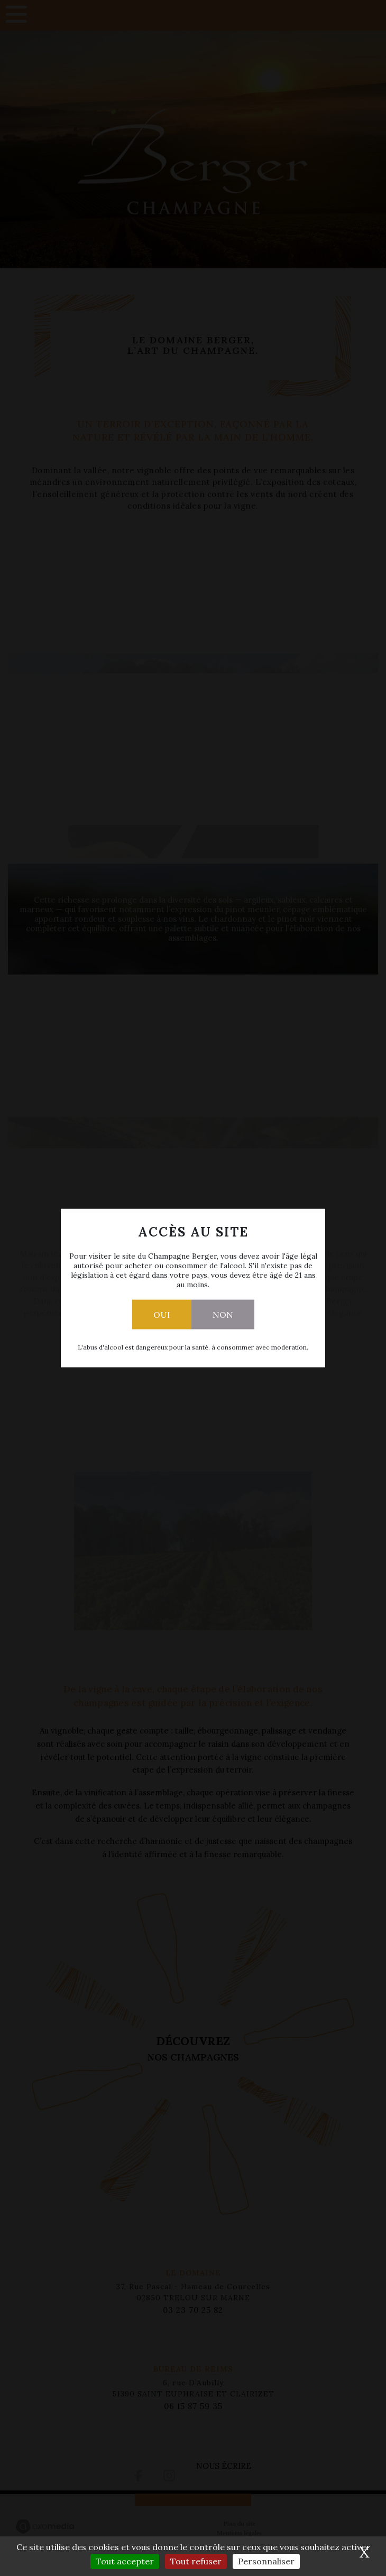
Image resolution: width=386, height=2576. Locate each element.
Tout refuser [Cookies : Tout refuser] (196, 2561)
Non (223, 1314)
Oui (161, 1314)
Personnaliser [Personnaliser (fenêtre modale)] (266, 2561)
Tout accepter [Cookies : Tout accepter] (125, 2561)
